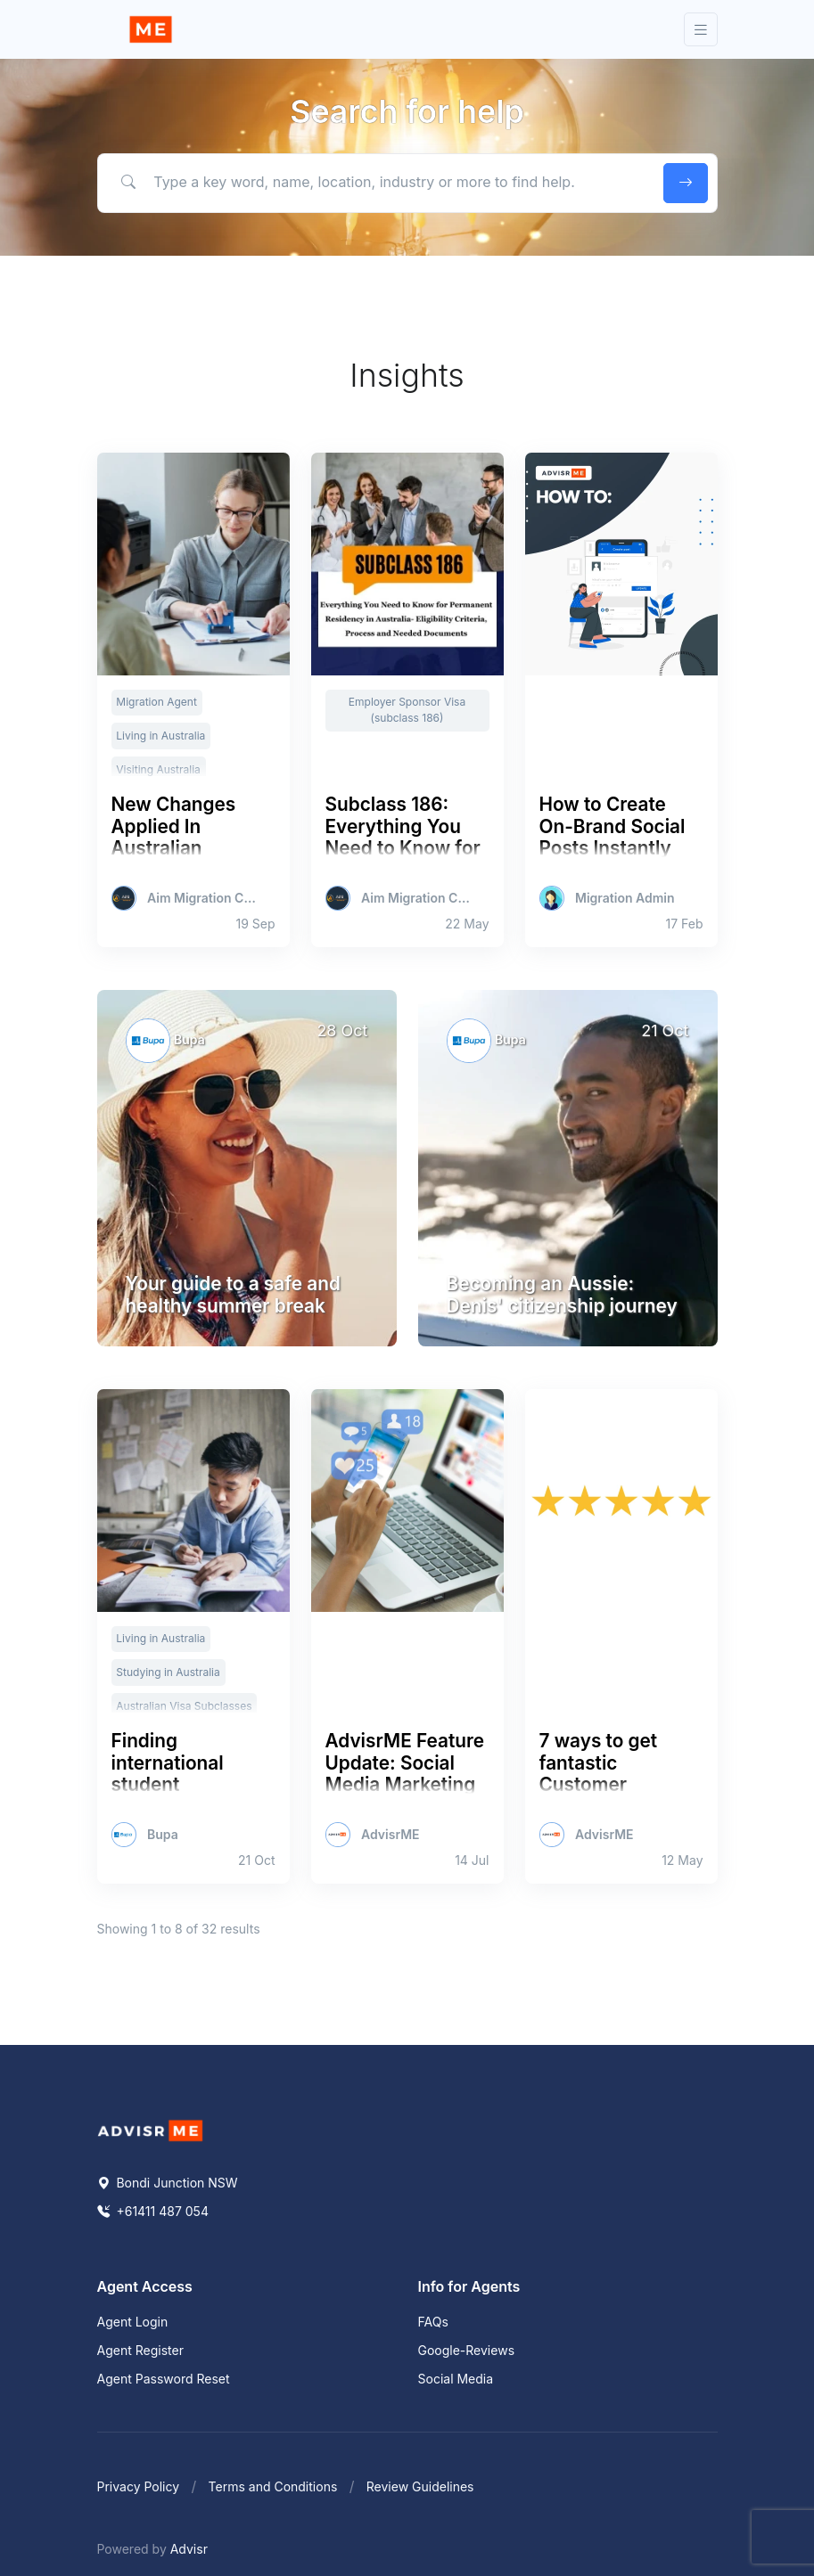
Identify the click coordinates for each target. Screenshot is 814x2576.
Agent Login (133, 2321)
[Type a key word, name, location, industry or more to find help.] (376, 182)
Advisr (189, 2548)
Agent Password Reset (163, 2378)
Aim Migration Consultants (203, 898)
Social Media (456, 2378)
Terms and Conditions (273, 2486)
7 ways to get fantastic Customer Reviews (598, 1774)
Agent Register (140, 2350)
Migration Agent (156, 701)
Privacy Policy (138, 2486)
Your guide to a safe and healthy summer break (233, 1294)
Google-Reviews (466, 2350)
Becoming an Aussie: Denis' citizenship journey (562, 1294)
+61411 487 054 (153, 2211)
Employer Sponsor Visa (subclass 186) (407, 709)
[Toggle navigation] (701, 29)
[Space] (150, 2129)
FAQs (433, 2321)
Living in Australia (160, 735)
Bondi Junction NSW (167, 2182)
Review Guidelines (420, 2486)
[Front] (150, 29)
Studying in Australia (167, 1672)
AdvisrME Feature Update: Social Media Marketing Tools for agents (405, 1774)
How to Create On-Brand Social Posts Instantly (612, 826)
